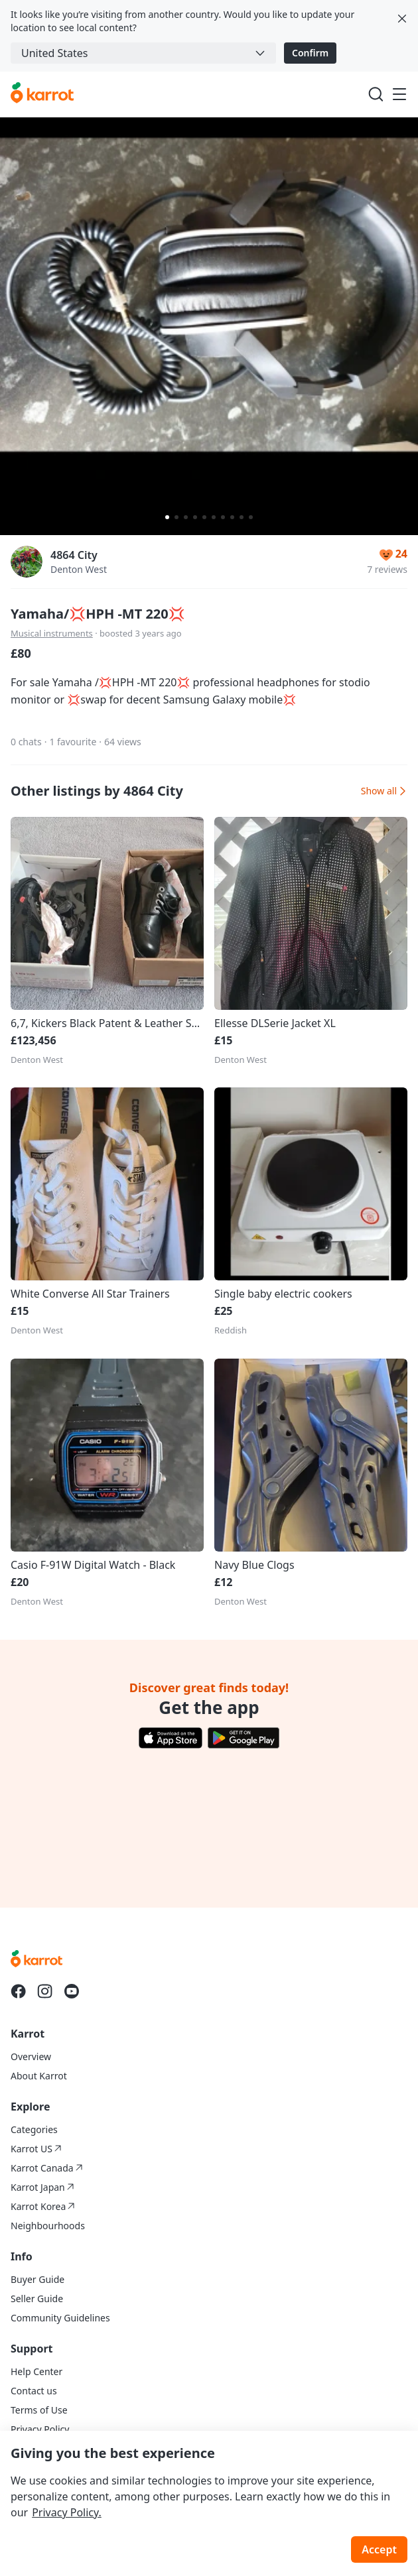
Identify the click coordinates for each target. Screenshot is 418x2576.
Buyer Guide (37, 2279)
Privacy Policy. (67, 2512)
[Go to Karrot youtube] (72, 1991)
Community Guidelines (60, 2317)
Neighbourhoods (48, 2225)
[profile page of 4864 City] (26, 562)
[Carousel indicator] (167, 517)
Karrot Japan (42, 2187)
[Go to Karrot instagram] (45, 1991)
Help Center (36, 2371)
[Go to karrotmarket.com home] (42, 94)
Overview (31, 2056)
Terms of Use (39, 2410)
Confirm (310, 52)
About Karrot (39, 2075)
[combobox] (143, 53)
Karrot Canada (47, 2168)
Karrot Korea (43, 2206)
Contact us (34, 2390)
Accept (379, 2549)
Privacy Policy (40, 2429)
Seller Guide (37, 2298)
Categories (34, 2129)
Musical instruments (52, 633)
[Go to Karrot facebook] (19, 1991)
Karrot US (36, 2148)
